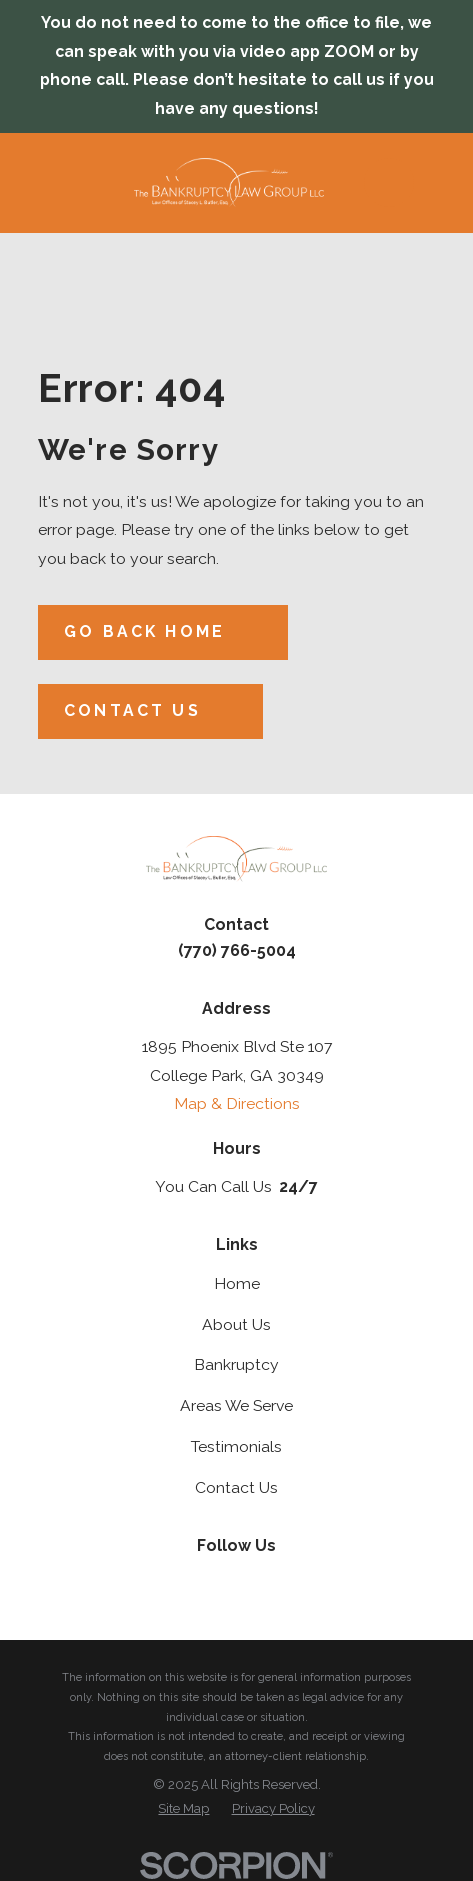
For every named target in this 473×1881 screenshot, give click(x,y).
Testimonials (236, 1446)
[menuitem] (183, 1809)
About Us (236, 1324)
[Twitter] (214, 1581)
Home (237, 1283)
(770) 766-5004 (237, 950)
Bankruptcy (236, 1364)
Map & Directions (237, 1103)
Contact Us (236, 1487)
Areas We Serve (236, 1405)
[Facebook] (259, 1581)
